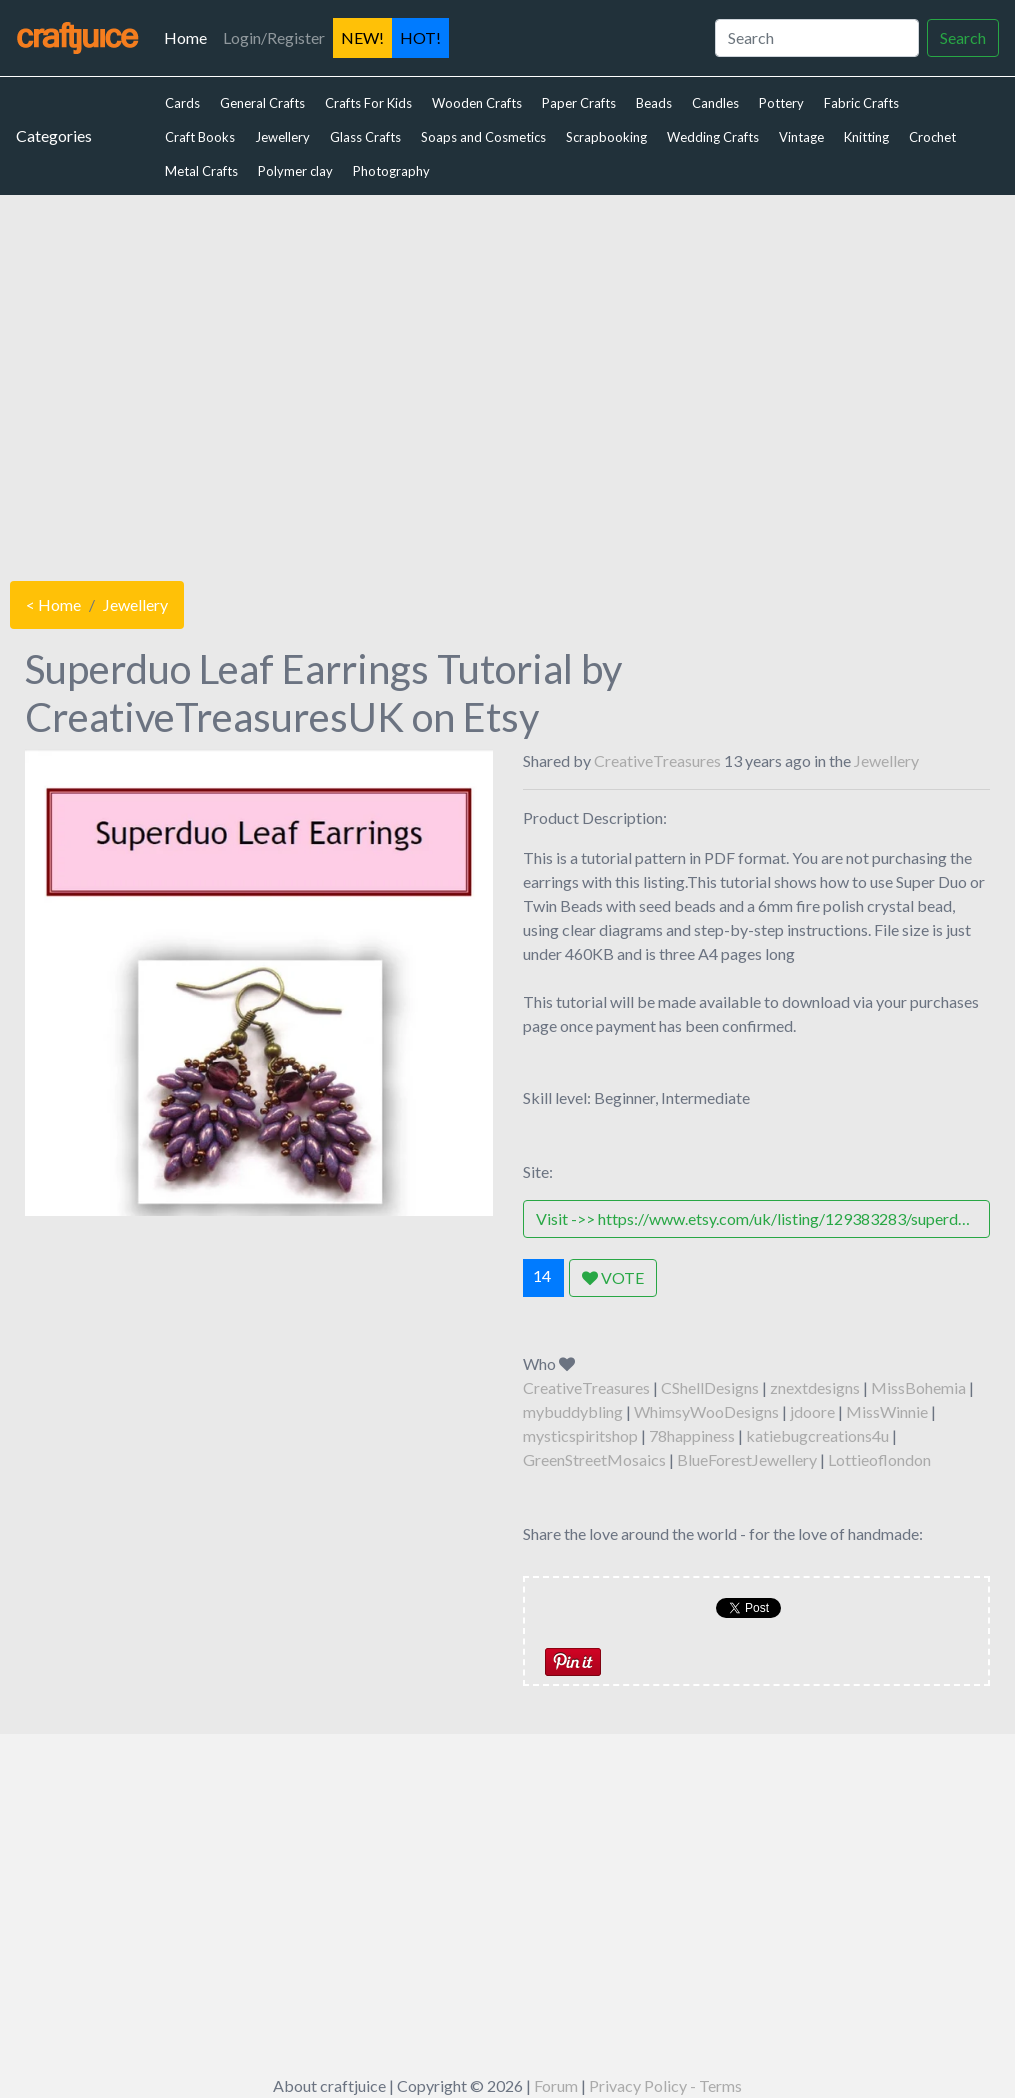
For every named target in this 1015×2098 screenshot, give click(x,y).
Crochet (932, 137)
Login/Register (274, 37)
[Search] (817, 38)
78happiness (692, 1435)
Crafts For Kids (368, 103)
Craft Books (200, 137)
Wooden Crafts (477, 103)
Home (189, 36)
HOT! (420, 37)
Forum (556, 2085)
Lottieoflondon (879, 1459)
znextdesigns (815, 1387)
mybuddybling (573, 1411)
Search (963, 37)
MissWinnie (887, 1411)
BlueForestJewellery (747, 1459)
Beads (654, 103)
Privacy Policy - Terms (665, 2085)
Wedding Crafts (713, 137)
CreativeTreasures (657, 760)
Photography (391, 171)
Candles (715, 103)
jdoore (812, 1411)
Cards (182, 103)
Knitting (866, 137)
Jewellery (282, 137)
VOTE (613, 1277)
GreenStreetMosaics (594, 1459)
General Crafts (262, 103)
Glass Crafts (365, 137)
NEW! (362, 37)
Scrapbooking (606, 137)
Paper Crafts (579, 103)
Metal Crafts (201, 171)
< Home (53, 604)
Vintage (801, 137)
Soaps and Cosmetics (483, 137)
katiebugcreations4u (817, 1435)
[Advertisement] (507, 383)
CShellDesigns (710, 1387)
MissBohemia (918, 1387)
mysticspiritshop (580, 1435)
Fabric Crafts (861, 103)
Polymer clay (295, 171)
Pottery (781, 103)
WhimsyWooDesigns (706, 1411)
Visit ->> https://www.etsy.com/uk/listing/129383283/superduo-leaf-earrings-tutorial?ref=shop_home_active (763, 1218)
